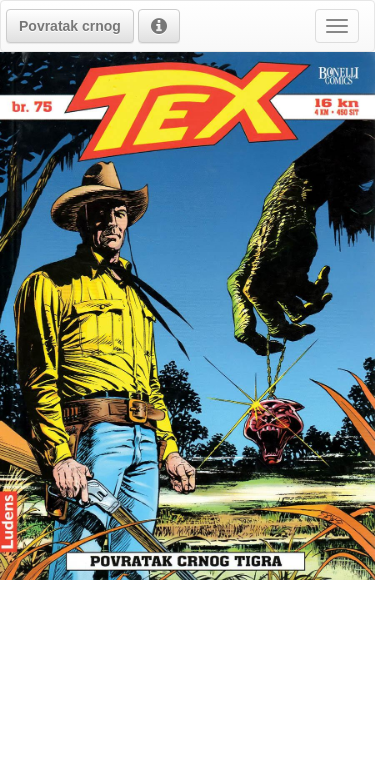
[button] (70, 26)
